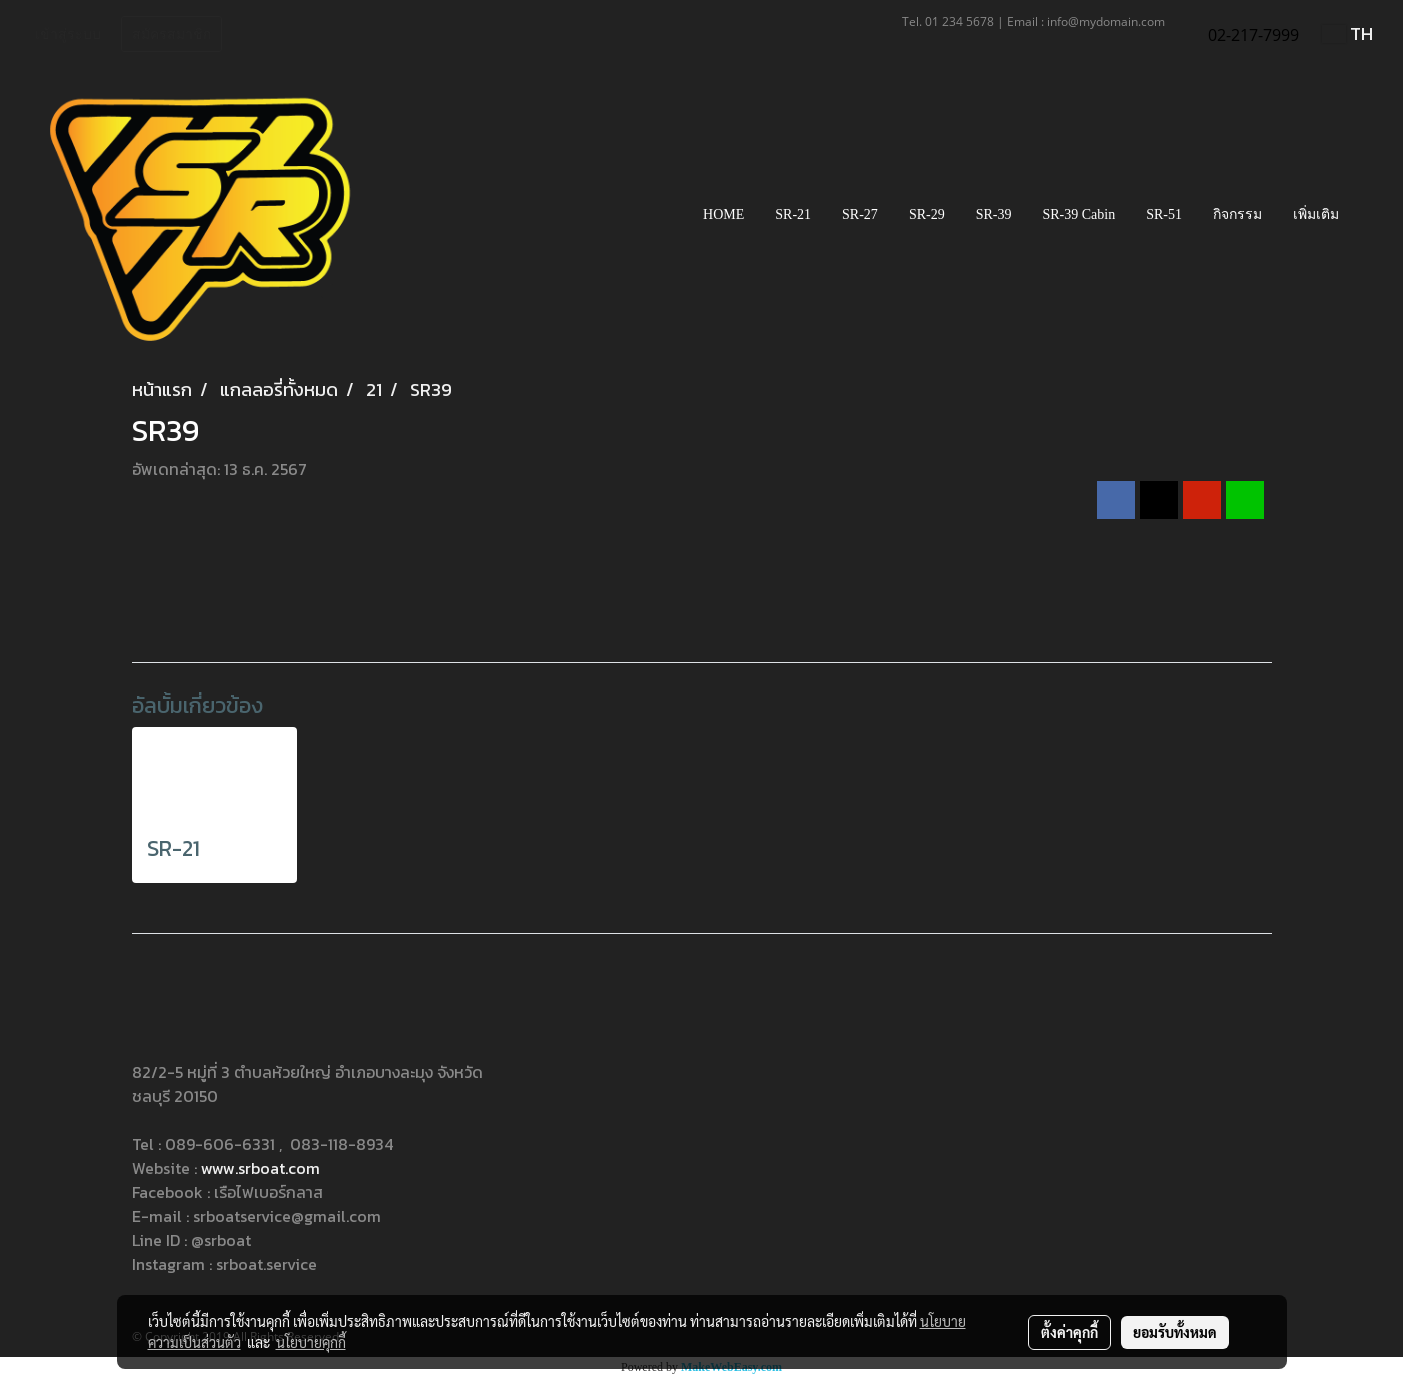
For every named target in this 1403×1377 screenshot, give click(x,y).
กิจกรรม (1237, 214)
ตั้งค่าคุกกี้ (1069, 1332)
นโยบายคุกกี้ (311, 1342)
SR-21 (793, 214)
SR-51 (1164, 214)
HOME (723, 214)
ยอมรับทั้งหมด (1175, 1332)
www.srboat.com (260, 1168)
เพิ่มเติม (1316, 214)
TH (1347, 33)
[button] (1372, 215)
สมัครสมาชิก (171, 34)
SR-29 (927, 214)
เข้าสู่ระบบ (68, 34)
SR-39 (994, 214)
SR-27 (860, 214)
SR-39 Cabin (1078, 214)
